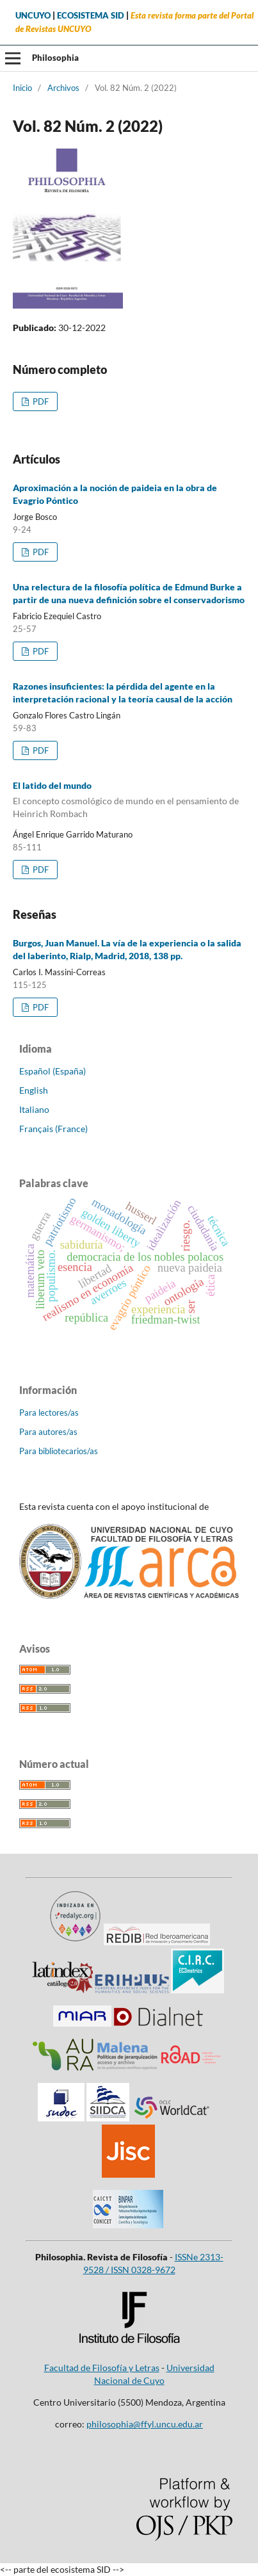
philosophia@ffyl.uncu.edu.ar (144, 2423)
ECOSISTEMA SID (90, 15)
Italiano (34, 1109)
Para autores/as (48, 1432)
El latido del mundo (129, 800)
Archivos (63, 88)
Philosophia (55, 58)
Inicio (22, 88)
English (33, 1090)
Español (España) (52, 1070)
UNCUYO (33, 15)
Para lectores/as (49, 1412)
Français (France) (53, 1128)
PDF (40, 401)
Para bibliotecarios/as (58, 1451)
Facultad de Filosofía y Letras (101, 2367)
